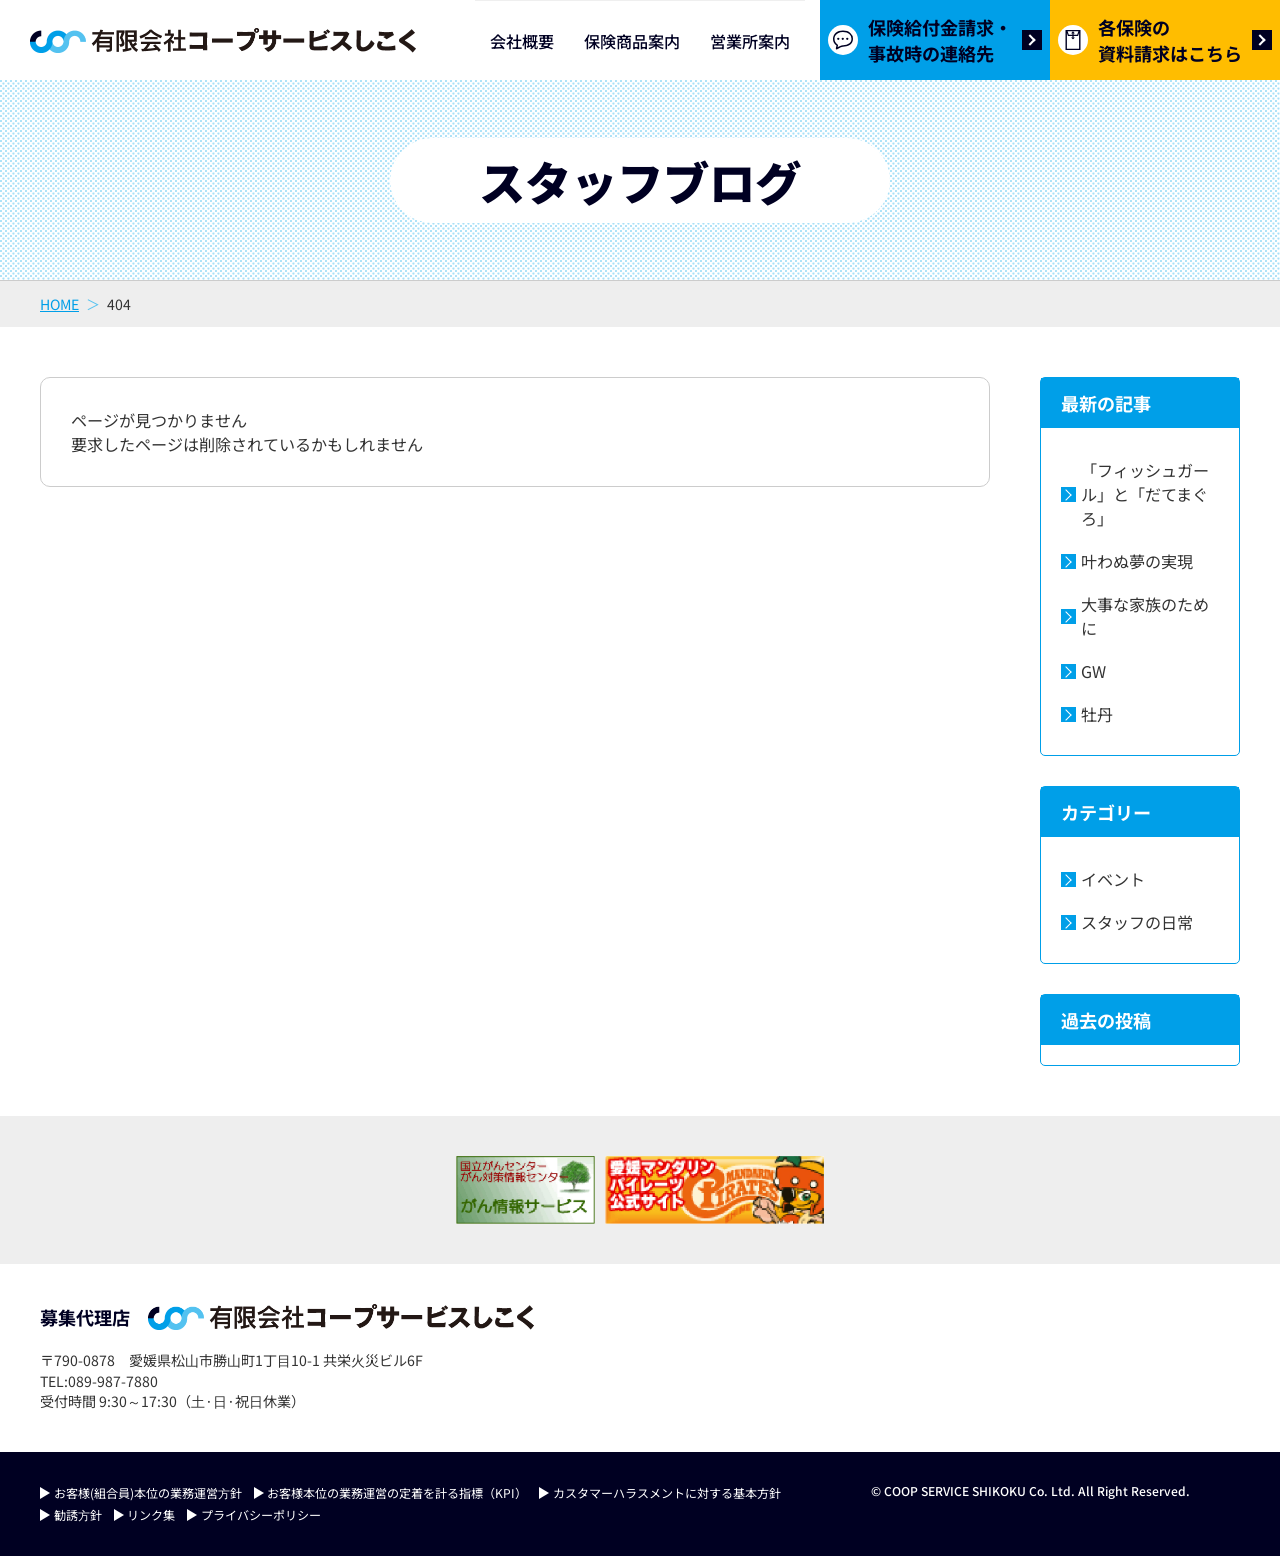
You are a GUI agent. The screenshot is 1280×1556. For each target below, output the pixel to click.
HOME (59, 304)
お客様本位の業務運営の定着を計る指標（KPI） (397, 1492)
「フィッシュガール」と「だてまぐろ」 (1145, 494)
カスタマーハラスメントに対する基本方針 (667, 1492)
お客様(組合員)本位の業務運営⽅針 (148, 1492)
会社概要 (522, 41)
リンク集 (151, 1514)
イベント (1113, 879)
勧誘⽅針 (78, 1514)
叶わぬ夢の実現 (1137, 561)
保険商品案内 (632, 41)
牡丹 (1097, 714)
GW (1093, 671)
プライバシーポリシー (261, 1514)
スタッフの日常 (1137, 922)
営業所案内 (750, 41)
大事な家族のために (1145, 616)
